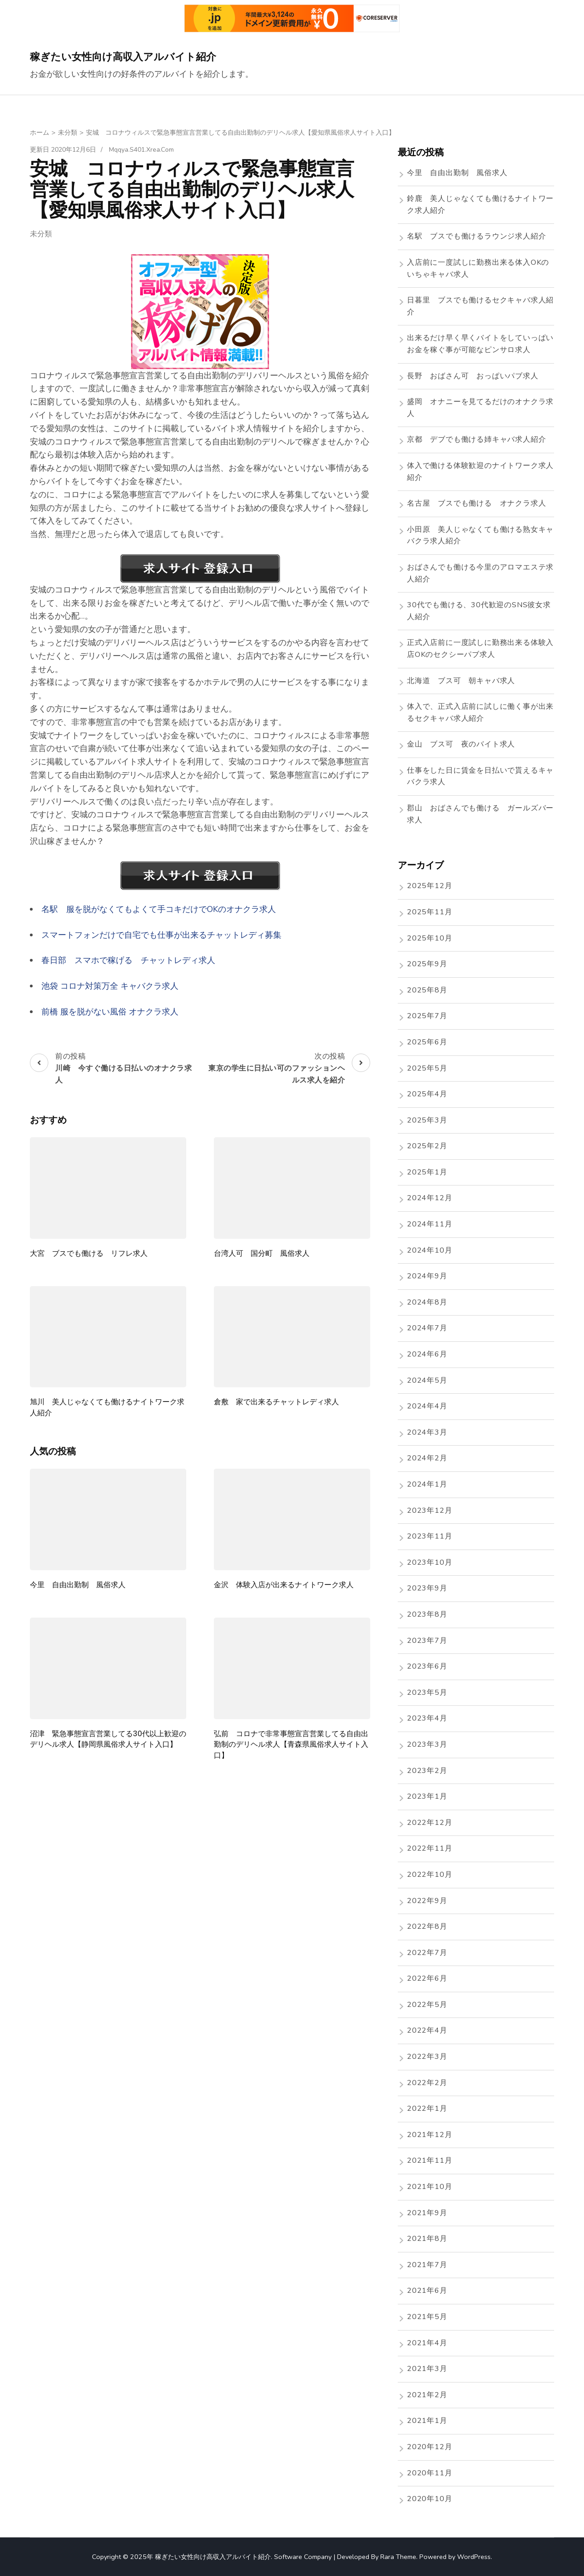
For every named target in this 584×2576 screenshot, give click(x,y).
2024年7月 (427, 1328)
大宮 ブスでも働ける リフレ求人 (89, 1253)
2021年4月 (427, 2343)
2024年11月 (429, 1224)
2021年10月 (429, 2187)
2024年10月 (429, 1250)
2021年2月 (427, 2395)
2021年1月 (427, 2421)
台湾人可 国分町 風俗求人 (261, 1253)
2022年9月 (427, 1901)
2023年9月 (427, 1588)
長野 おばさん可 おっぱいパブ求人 (472, 376)
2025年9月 (427, 964)
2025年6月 (427, 1042)
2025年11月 (429, 912)
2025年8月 (427, 990)
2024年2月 (427, 1458)
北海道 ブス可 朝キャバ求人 (461, 681)
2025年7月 (427, 1016)
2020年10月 (429, 2499)
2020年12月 (429, 2447)
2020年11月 (429, 2473)
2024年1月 (427, 1484)
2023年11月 (429, 1536)
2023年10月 (429, 1562)
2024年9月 (427, 1276)
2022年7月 (427, 1953)
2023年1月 (427, 1796)
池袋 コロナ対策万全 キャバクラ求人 (109, 986)
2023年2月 (427, 1771)
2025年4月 (427, 1094)
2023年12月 (429, 1510)
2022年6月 (427, 1978)
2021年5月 (427, 2317)
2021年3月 (427, 2369)
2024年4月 (427, 1406)
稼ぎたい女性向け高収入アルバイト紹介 (123, 57)
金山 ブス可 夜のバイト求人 (461, 744)
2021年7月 (427, 2265)
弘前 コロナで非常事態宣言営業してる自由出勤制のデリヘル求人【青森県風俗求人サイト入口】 (291, 1744)
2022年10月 (429, 1874)
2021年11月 (429, 2160)
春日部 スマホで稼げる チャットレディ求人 (128, 960)
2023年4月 (427, 1718)
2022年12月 (429, 1823)
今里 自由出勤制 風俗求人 (78, 1584)
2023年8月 (427, 1614)
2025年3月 (427, 1120)
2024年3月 (427, 1432)
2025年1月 (427, 1172)
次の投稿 (286, 1068)
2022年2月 (427, 2083)
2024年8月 (427, 1302)
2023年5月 (427, 1692)
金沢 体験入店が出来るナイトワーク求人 (284, 1584)
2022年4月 (427, 2030)
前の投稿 (114, 1068)
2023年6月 (427, 1666)
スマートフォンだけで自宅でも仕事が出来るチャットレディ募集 (161, 934)
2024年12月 (429, 1198)
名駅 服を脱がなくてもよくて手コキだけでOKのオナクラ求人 (158, 909)
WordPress (474, 2556)
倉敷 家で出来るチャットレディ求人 (276, 1401)
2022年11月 (429, 1848)
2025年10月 (429, 938)
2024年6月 (427, 1354)
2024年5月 (427, 1380)
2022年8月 (427, 1926)
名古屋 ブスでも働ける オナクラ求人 (476, 503)
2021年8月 (427, 2239)
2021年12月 (429, 2135)
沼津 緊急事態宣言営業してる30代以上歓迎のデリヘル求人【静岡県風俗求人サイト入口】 (108, 1739)
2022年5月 (427, 2005)
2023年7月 (427, 1641)
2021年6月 (427, 2290)
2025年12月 (429, 886)
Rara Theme (398, 2556)
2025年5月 (427, 1068)
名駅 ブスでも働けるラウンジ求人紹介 (476, 236)
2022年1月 (427, 2108)
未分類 (41, 234)
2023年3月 (427, 1744)
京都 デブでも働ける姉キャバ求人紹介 (476, 439)
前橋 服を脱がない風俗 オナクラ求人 (109, 1011)
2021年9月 (427, 2213)
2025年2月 (427, 1146)
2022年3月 (427, 2057)
